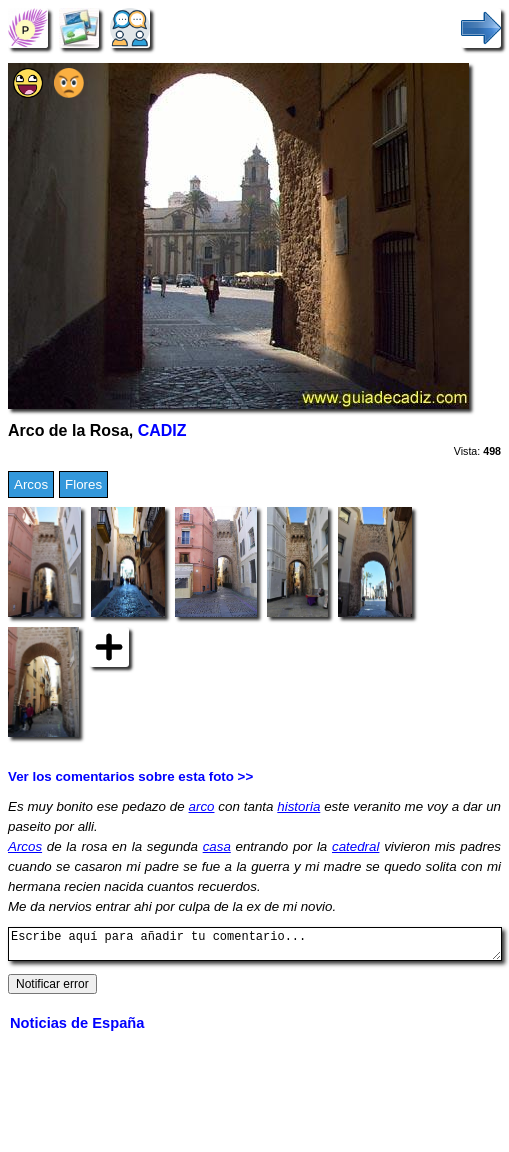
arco (202, 806)
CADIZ (162, 430)
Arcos (31, 484)
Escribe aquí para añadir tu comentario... (255, 947)
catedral (355, 846)
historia (298, 806)
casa (217, 846)
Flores (83, 484)
